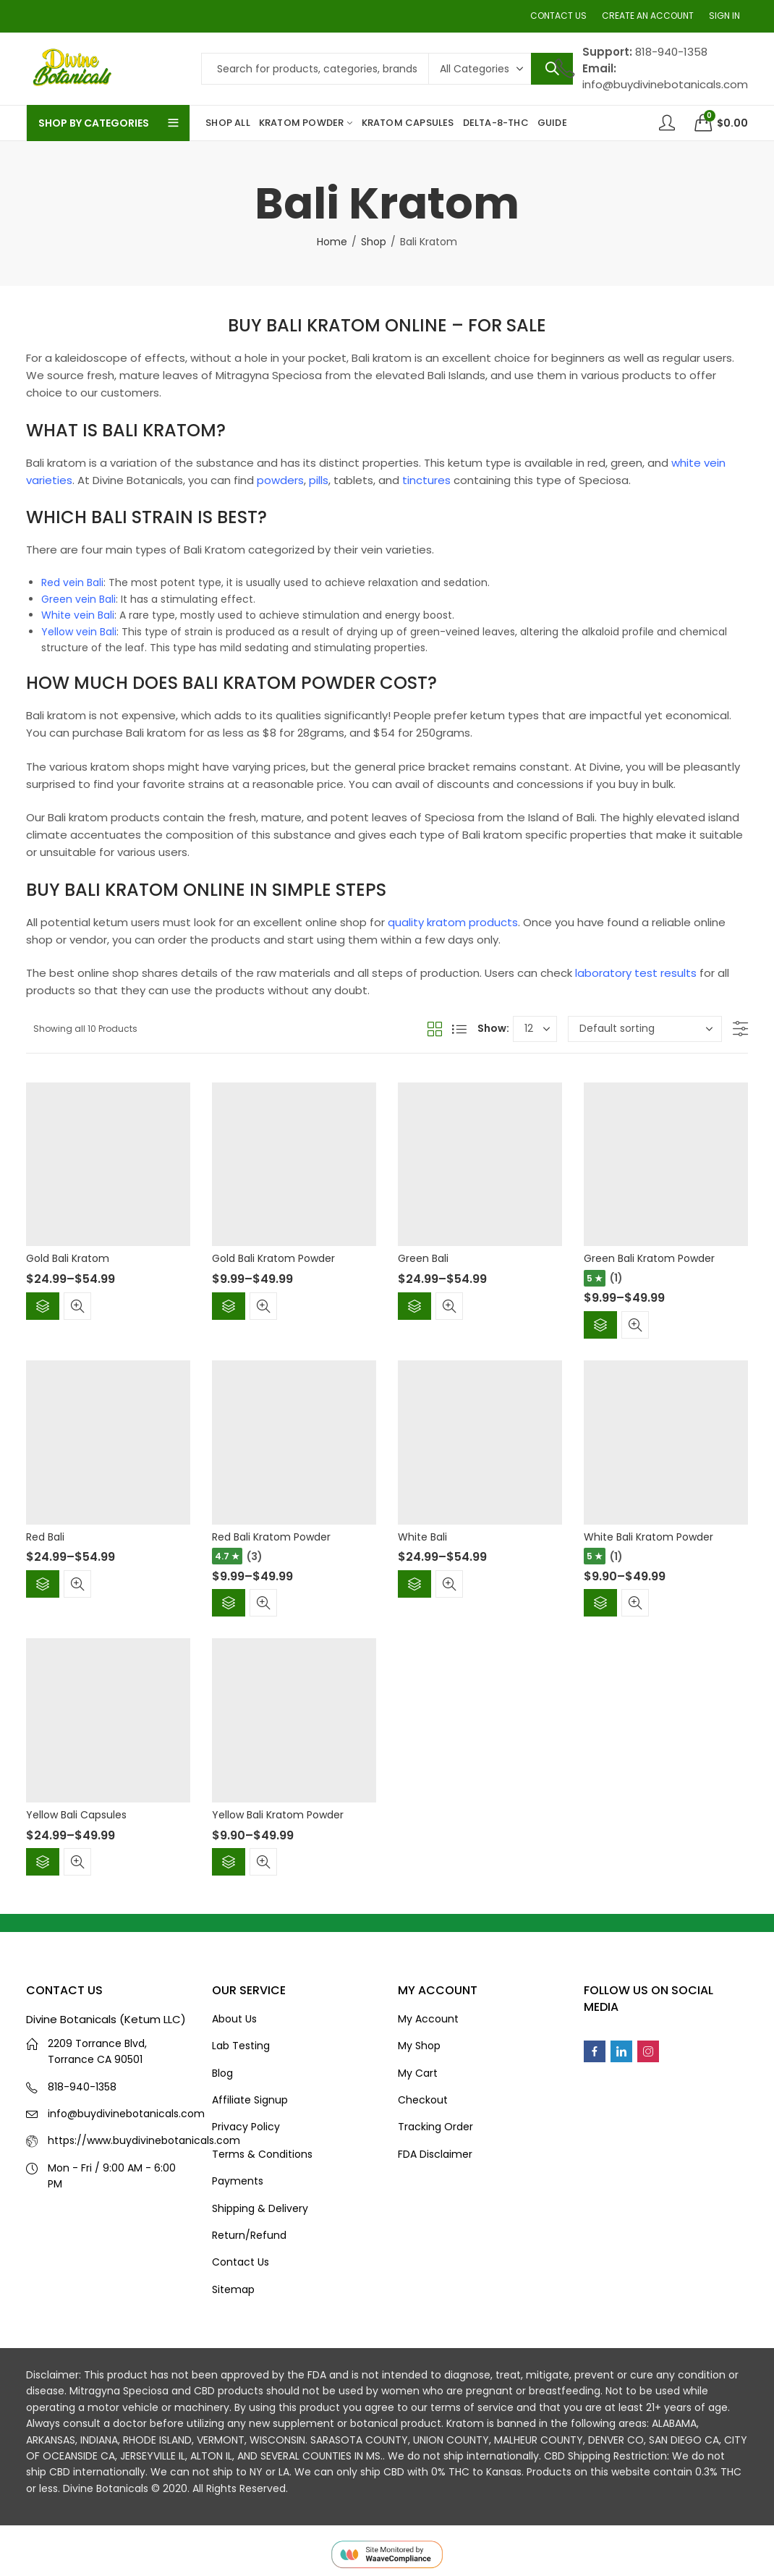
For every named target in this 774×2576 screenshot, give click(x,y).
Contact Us (240, 2262)
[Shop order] (645, 1029)
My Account (428, 2019)
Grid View (435, 1029)
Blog (222, 2073)
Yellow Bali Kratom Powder (278, 1815)
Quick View (77, 1306)
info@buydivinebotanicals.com (126, 2113)
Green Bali (423, 1258)
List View (459, 1029)
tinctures (426, 480)
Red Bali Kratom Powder (271, 1537)
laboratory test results (636, 972)
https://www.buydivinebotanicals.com (144, 2140)
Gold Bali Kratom (67, 1258)
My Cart (418, 2073)
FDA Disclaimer (435, 2154)
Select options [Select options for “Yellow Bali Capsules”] (42, 1862)
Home (332, 241)
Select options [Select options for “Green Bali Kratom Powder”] (600, 1325)
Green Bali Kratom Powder (649, 1258)
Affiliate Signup (250, 2100)
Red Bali (45, 1537)
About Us (234, 2019)
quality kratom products (453, 922)
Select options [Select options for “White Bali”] (414, 1584)
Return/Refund (249, 2235)
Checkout (423, 2100)
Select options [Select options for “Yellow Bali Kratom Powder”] (228, 1862)
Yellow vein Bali (78, 631)
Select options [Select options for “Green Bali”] (414, 1306)
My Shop (419, 2045)
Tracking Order (435, 2126)
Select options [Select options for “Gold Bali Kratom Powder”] (228, 1306)
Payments (237, 2181)
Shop (373, 241)
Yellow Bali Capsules (76, 1815)
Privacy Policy (246, 2126)
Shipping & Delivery (260, 2208)
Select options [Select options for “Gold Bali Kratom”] (42, 1306)
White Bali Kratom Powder (648, 1537)
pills (318, 480)
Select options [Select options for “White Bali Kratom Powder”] (600, 1603)
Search (552, 69)
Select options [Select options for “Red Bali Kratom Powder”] (228, 1603)
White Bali (422, 1537)
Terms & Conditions (262, 2154)
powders (280, 480)
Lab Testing (241, 2045)
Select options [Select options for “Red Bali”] (42, 1584)
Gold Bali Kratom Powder (273, 1258)
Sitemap (233, 2289)
